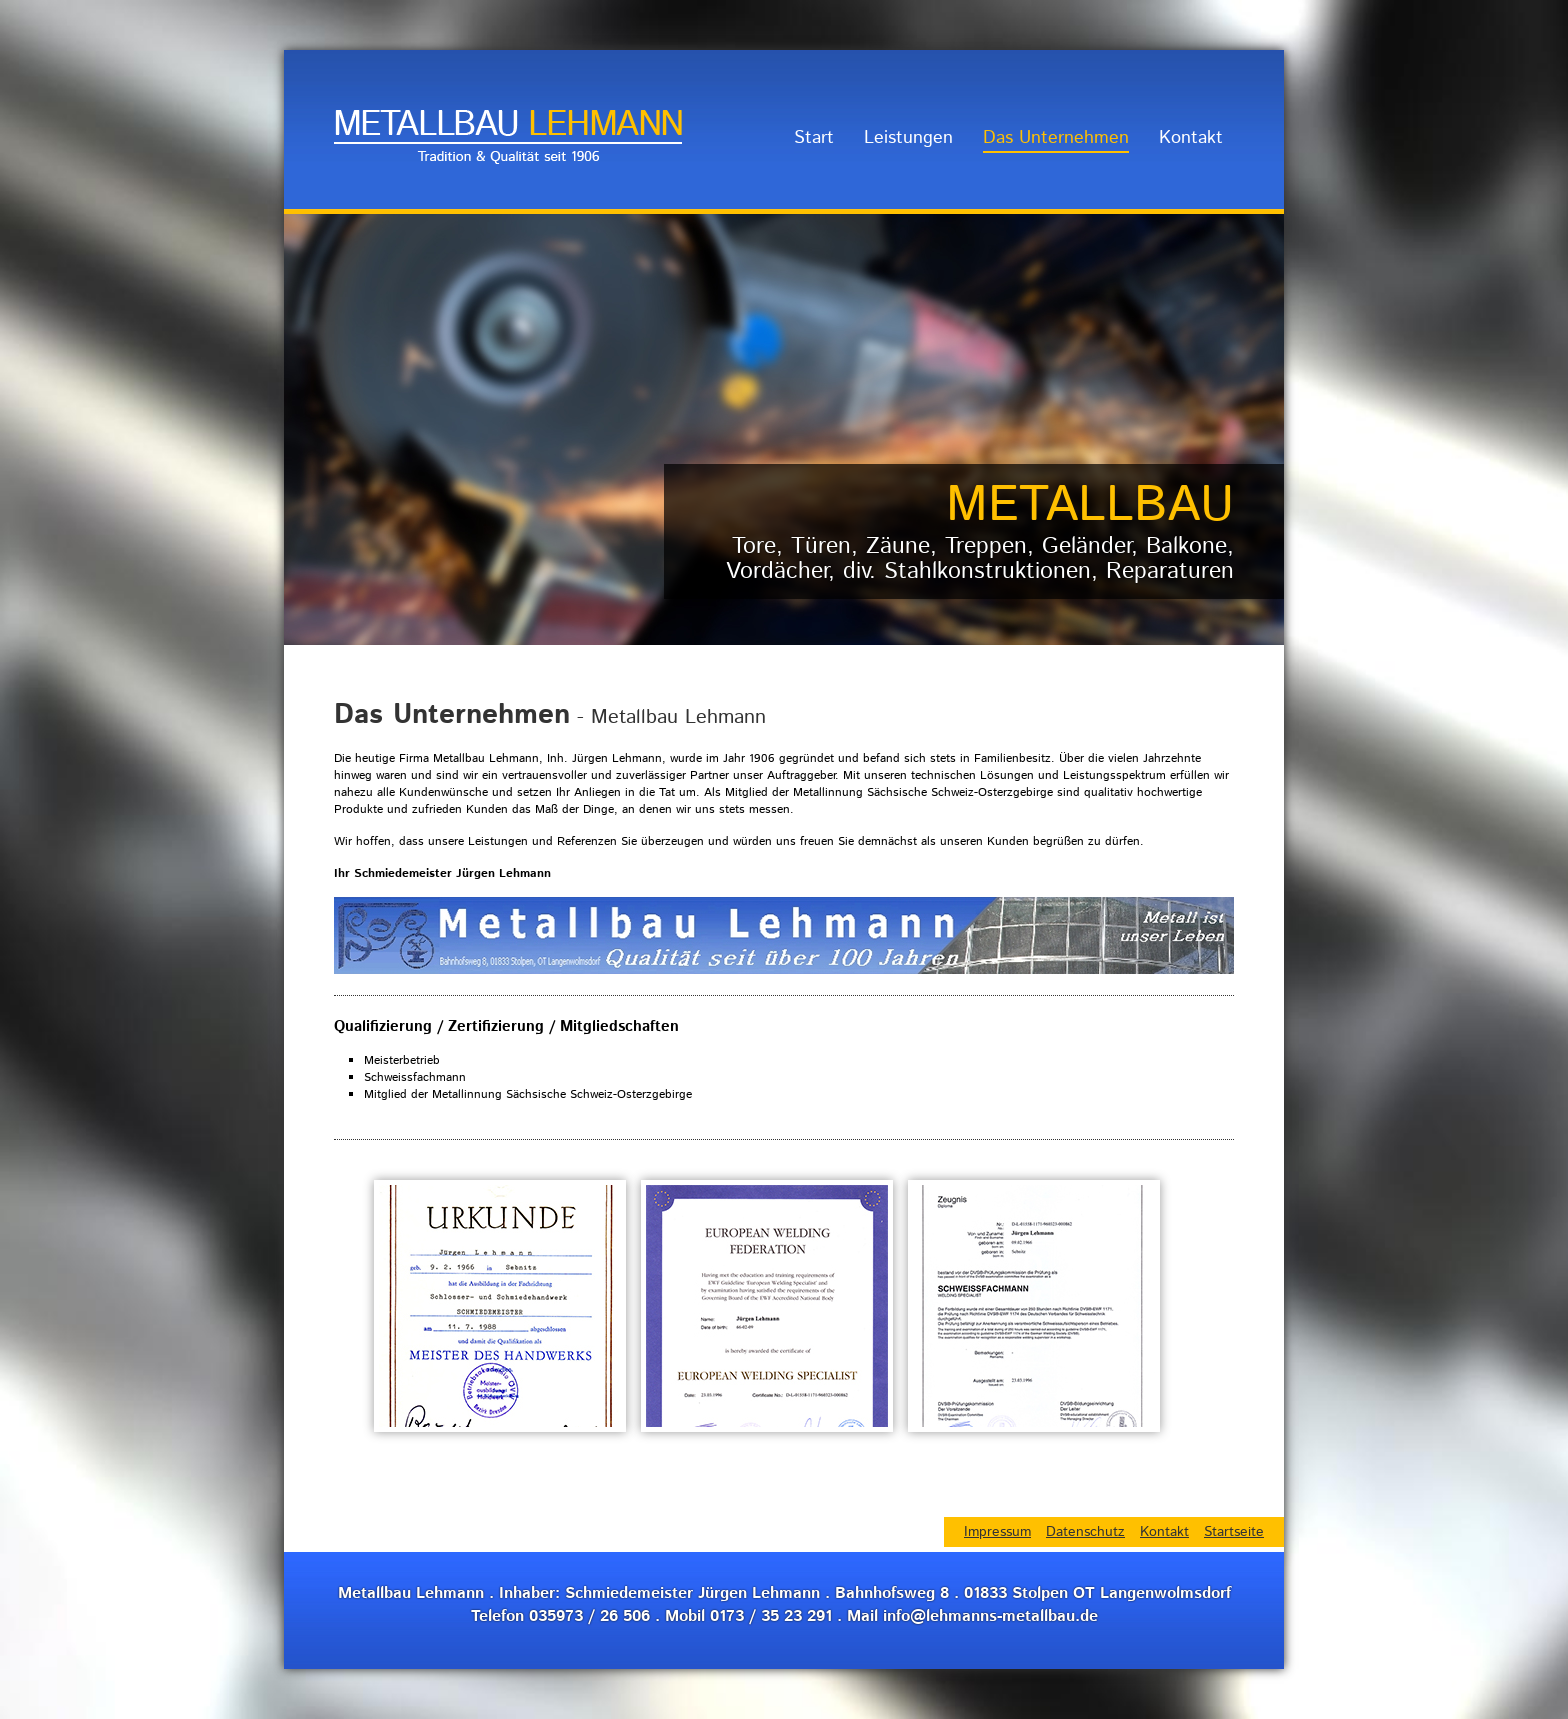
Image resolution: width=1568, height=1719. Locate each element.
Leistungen (908, 138)
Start (814, 138)
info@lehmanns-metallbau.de (990, 1616)
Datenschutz (1085, 1532)
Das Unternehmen (1056, 138)
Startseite (1234, 1532)
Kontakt (1191, 138)
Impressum (997, 1532)
